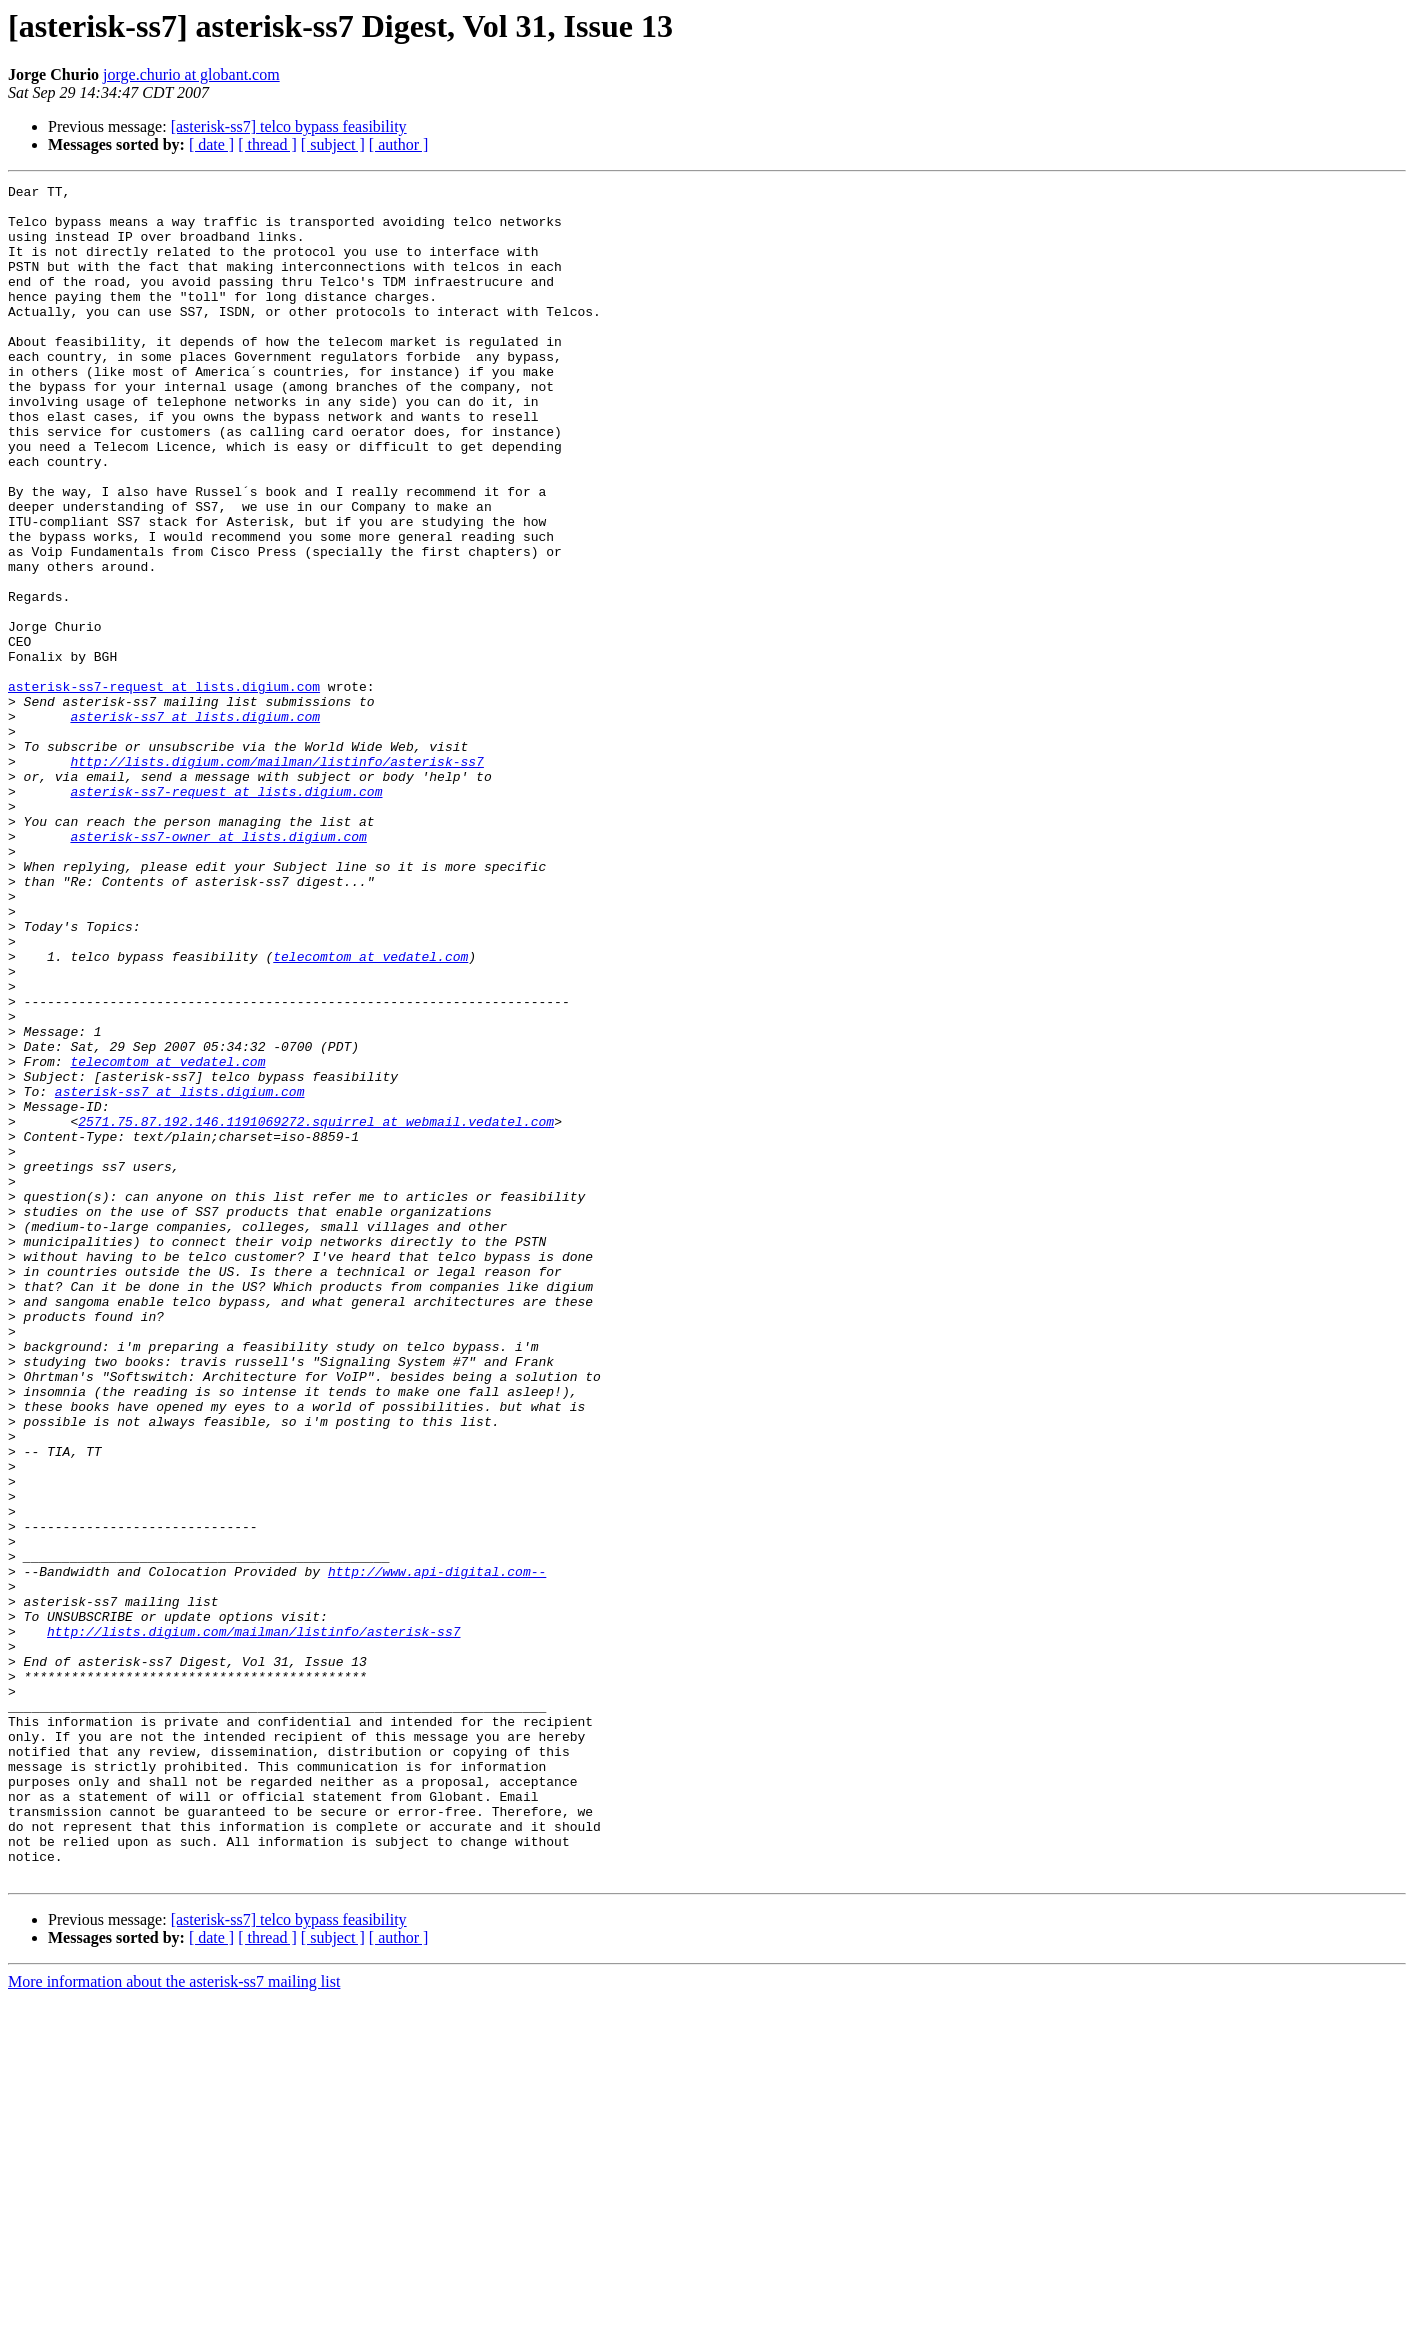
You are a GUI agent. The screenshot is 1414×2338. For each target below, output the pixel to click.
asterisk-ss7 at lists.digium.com (195, 824)
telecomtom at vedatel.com (370, 1112)
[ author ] (399, 144)
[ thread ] (267, 144)
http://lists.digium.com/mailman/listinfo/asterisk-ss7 (276, 878)
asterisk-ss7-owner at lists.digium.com (218, 968)
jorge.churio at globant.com (191, 74)
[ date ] (211, 144)
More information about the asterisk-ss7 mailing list (174, 2320)
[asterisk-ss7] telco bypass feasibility (289, 126)
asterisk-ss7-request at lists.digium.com (164, 788)
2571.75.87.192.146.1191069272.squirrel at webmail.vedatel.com (316, 1310)
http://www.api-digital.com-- (437, 1850)
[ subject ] (333, 144)
